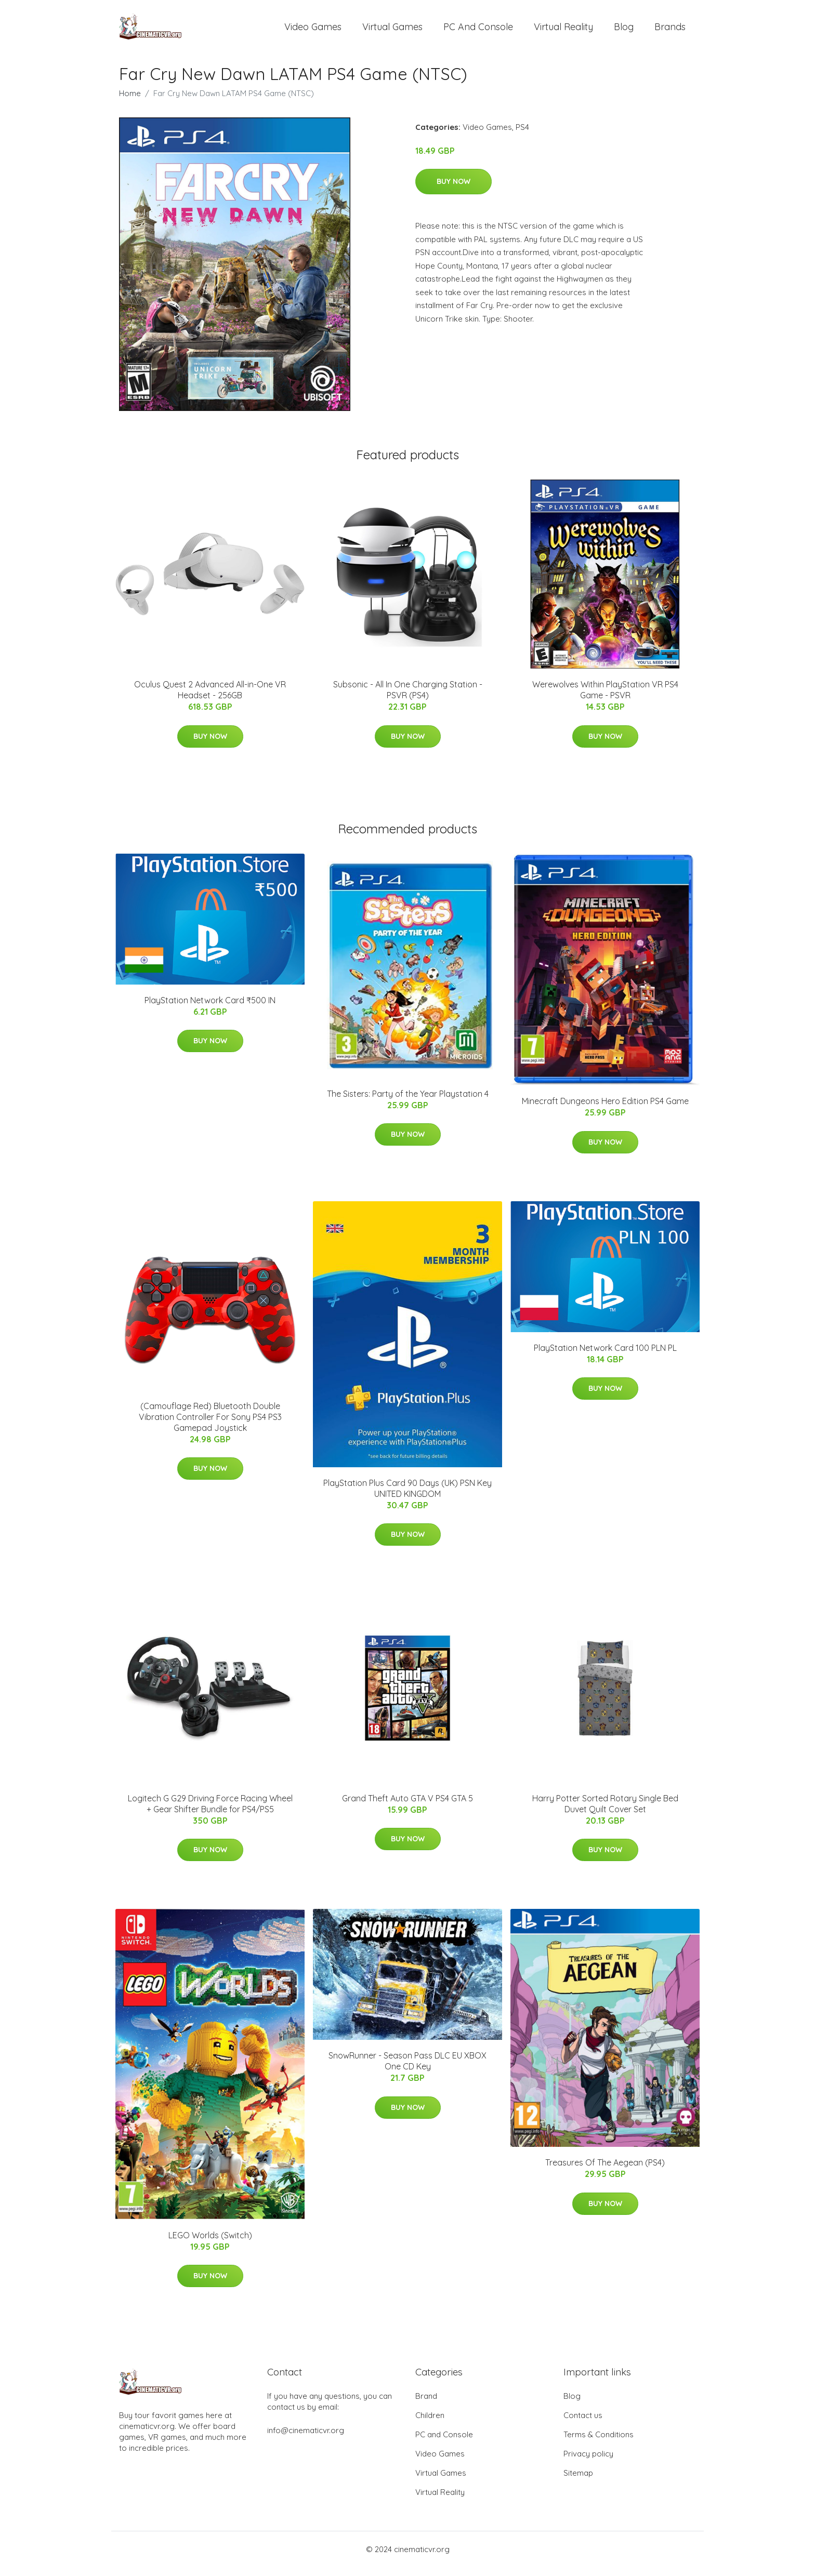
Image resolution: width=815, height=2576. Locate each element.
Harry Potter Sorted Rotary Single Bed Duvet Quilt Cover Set (605, 1812)
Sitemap (578, 2482)
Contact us (582, 2424)
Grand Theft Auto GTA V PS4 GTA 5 (407, 1807)
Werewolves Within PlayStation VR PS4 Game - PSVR (605, 698)
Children (429, 2424)
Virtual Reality (563, 31)
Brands (670, 31)
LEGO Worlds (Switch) (210, 2244)
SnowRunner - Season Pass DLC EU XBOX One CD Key (407, 2070)
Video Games (312, 31)
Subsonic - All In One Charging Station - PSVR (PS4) (407, 698)
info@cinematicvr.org (305, 2439)
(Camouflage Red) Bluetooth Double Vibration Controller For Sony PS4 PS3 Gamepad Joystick (210, 1426)
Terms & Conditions (598, 2443)
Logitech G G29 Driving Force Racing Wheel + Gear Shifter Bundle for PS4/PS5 (210, 1812)
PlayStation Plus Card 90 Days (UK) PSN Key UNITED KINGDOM (407, 1497)
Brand (426, 2405)
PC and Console (478, 31)
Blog (624, 31)
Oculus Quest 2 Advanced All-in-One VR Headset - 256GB (210, 698)
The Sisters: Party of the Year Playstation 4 (408, 1102)
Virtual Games (392, 31)
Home (130, 102)
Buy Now (453, 190)
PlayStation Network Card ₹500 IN (209, 1009)
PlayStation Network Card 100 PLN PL (605, 1356)
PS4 (522, 136)
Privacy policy (588, 2462)
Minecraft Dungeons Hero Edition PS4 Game (605, 1110)
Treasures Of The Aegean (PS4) (605, 2172)
